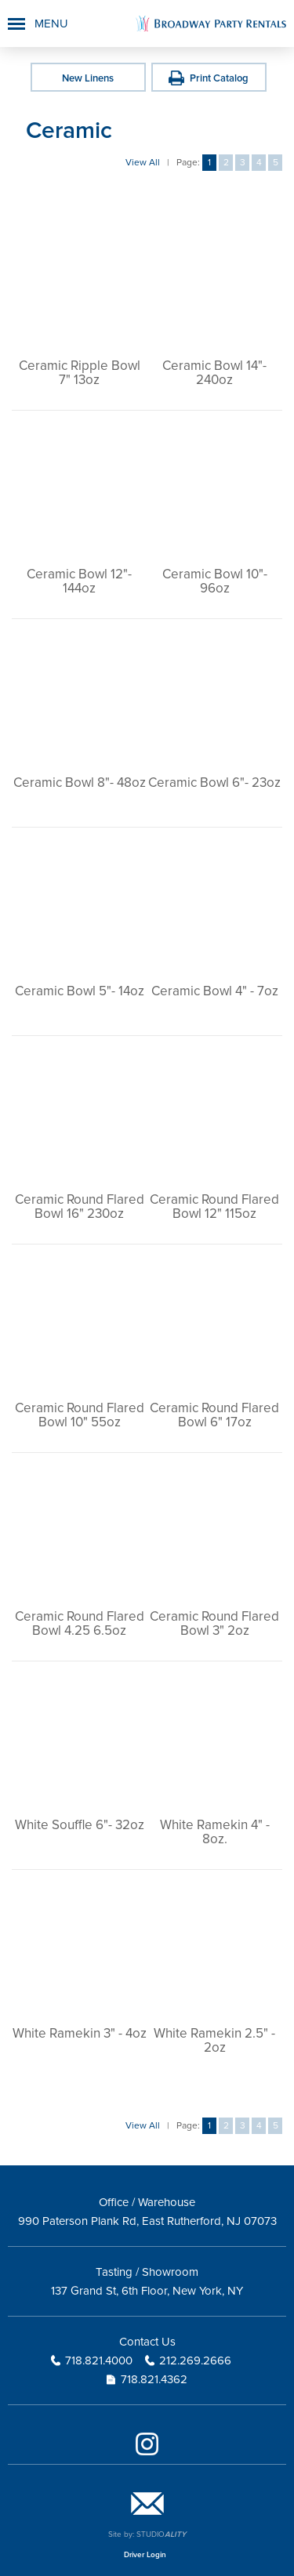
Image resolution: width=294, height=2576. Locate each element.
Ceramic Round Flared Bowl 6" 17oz (214, 1415)
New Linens (88, 78)
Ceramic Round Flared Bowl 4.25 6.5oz (79, 1623)
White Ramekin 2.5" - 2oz (214, 2040)
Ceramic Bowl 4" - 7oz (214, 991)
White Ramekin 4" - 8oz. (215, 1832)
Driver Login (145, 2555)
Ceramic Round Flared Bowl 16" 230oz (79, 1206)
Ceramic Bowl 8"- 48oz (79, 782)
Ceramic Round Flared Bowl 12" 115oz (214, 1206)
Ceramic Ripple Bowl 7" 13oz (79, 372)
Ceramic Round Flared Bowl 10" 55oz (79, 1415)
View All (142, 162)
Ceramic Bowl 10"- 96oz (214, 581)
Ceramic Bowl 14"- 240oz (214, 372)
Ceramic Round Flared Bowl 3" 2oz (214, 1623)
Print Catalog (219, 78)
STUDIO (161, 2534)
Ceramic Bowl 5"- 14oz (79, 991)
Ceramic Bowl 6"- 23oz (214, 782)
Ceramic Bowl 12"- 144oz (79, 581)
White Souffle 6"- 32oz (79, 1825)
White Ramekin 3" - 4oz (80, 2033)
